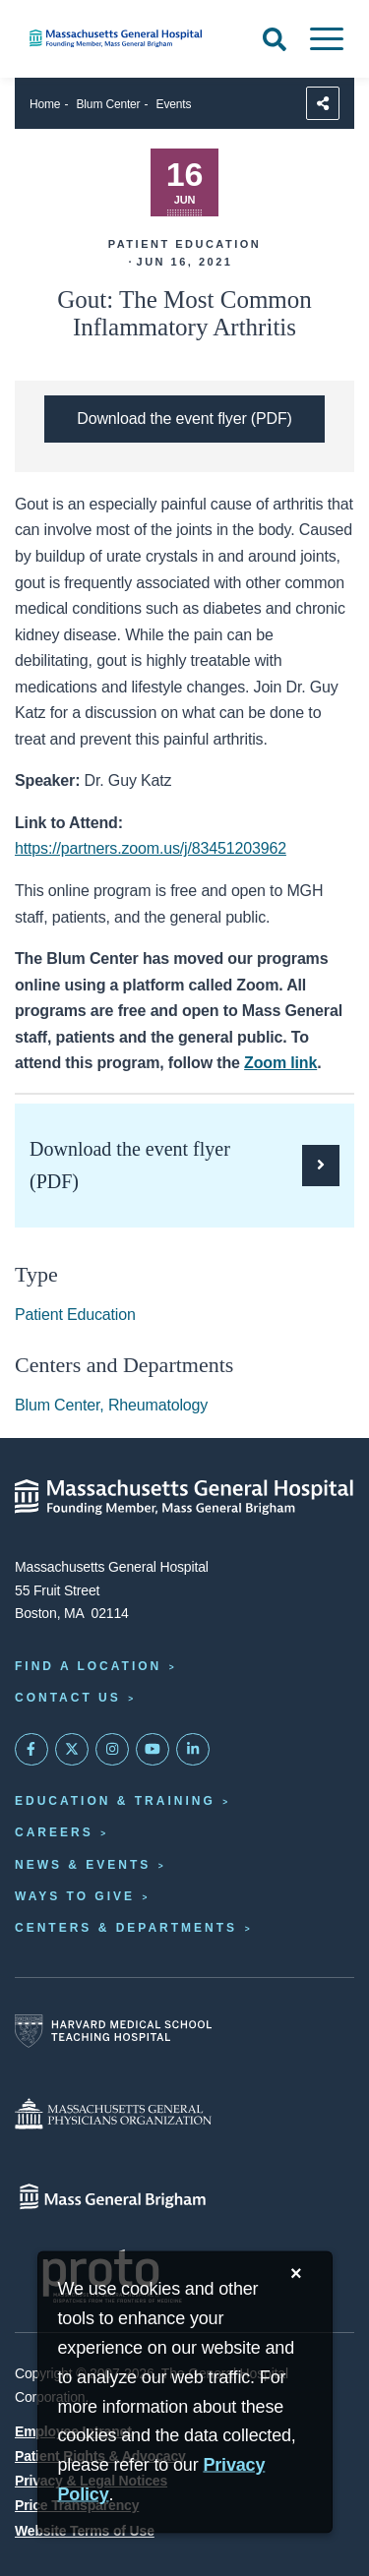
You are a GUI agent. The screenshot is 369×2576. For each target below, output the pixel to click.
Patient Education (75, 1314)
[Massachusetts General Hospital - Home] (184, 1497)
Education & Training (115, 1801)
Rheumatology (158, 1405)
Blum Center (109, 104)
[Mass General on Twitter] (72, 1750)
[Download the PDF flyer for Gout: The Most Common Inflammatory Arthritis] (184, 419)
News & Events (83, 1865)
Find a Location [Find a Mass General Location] (88, 1666)
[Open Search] (274, 39)
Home (45, 104)
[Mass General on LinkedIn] (193, 1750)
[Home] (123, 38)
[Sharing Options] (322, 103)
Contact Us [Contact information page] (68, 1698)
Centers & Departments (126, 1928)
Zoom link (280, 1062)
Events (174, 104)
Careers (54, 1832)
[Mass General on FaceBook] (31, 1750)
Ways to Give (75, 1896)
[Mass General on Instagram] (112, 1750)
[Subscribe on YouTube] (152, 1750)
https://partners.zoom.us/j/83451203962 (150, 848)
